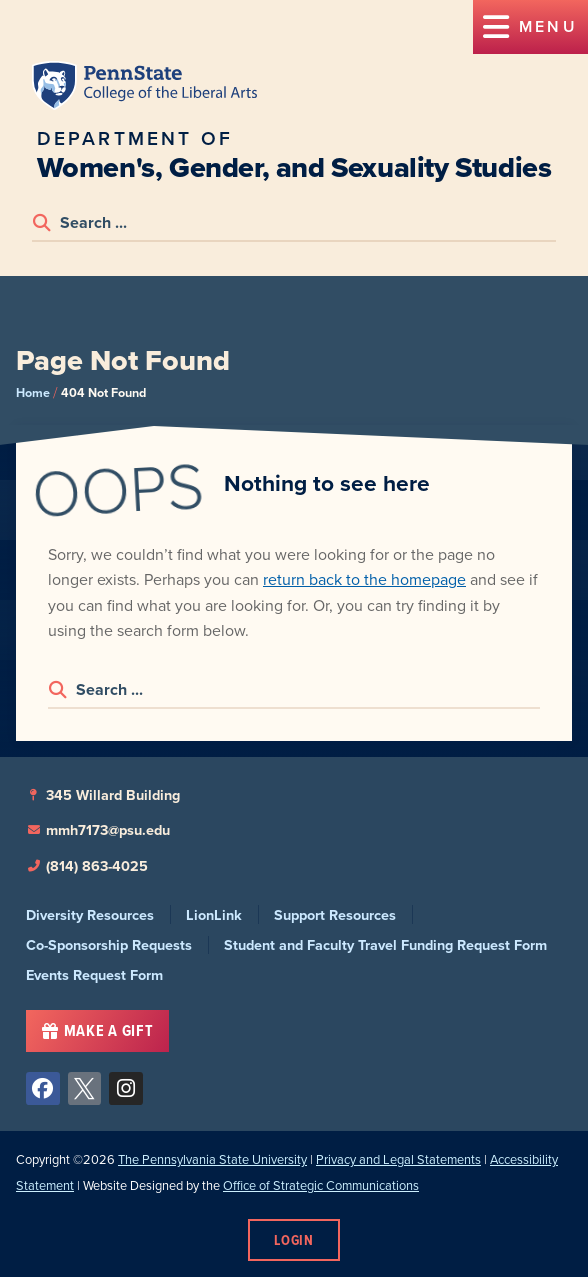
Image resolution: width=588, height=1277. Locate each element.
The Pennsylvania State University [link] (212, 1159)
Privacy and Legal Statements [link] (398, 1159)
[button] (530, 27)
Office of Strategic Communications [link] (321, 1185)
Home (33, 392)
